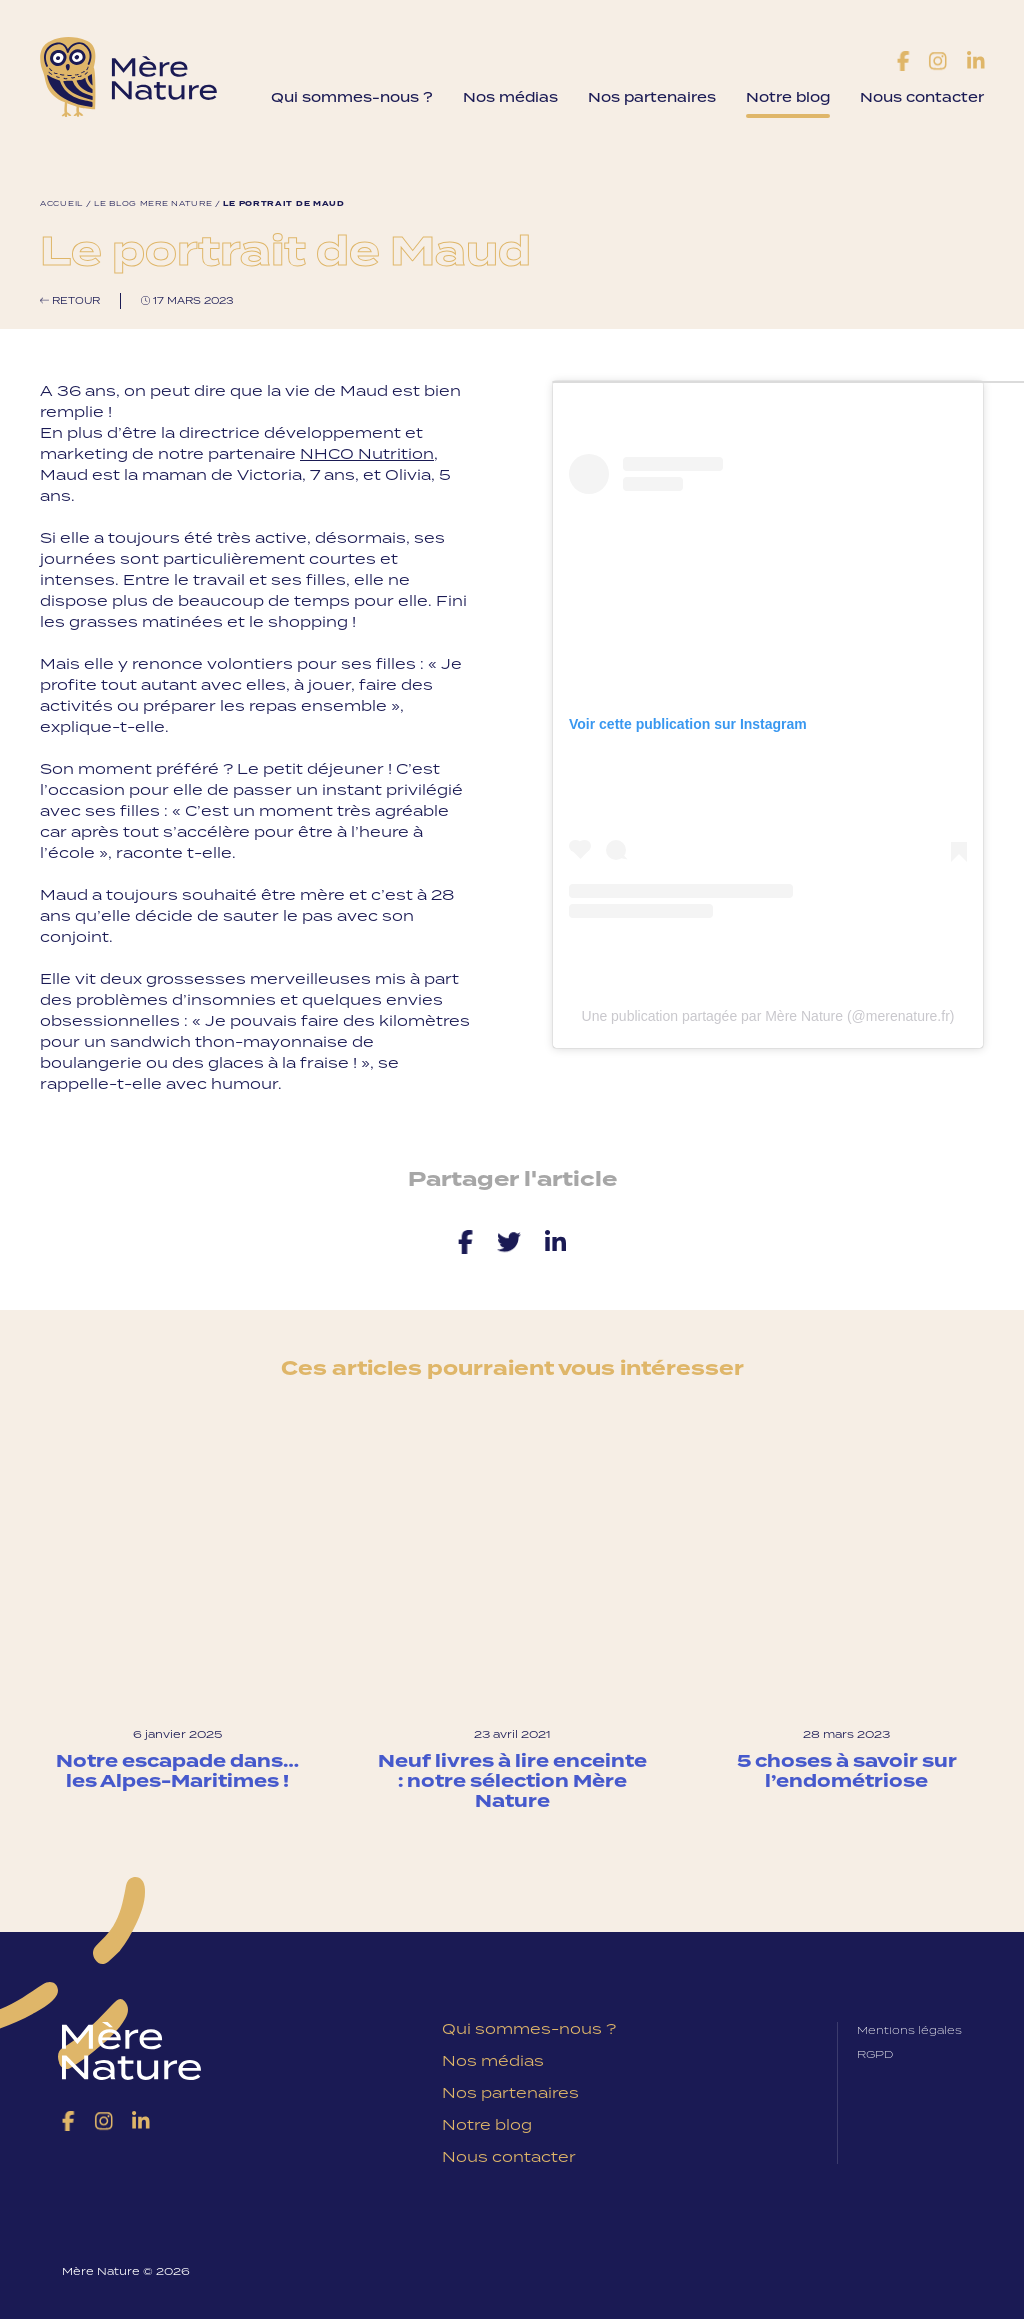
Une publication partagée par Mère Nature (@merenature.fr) (768, 1016)
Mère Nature (128, 77)
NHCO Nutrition (367, 453)
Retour (70, 300)
